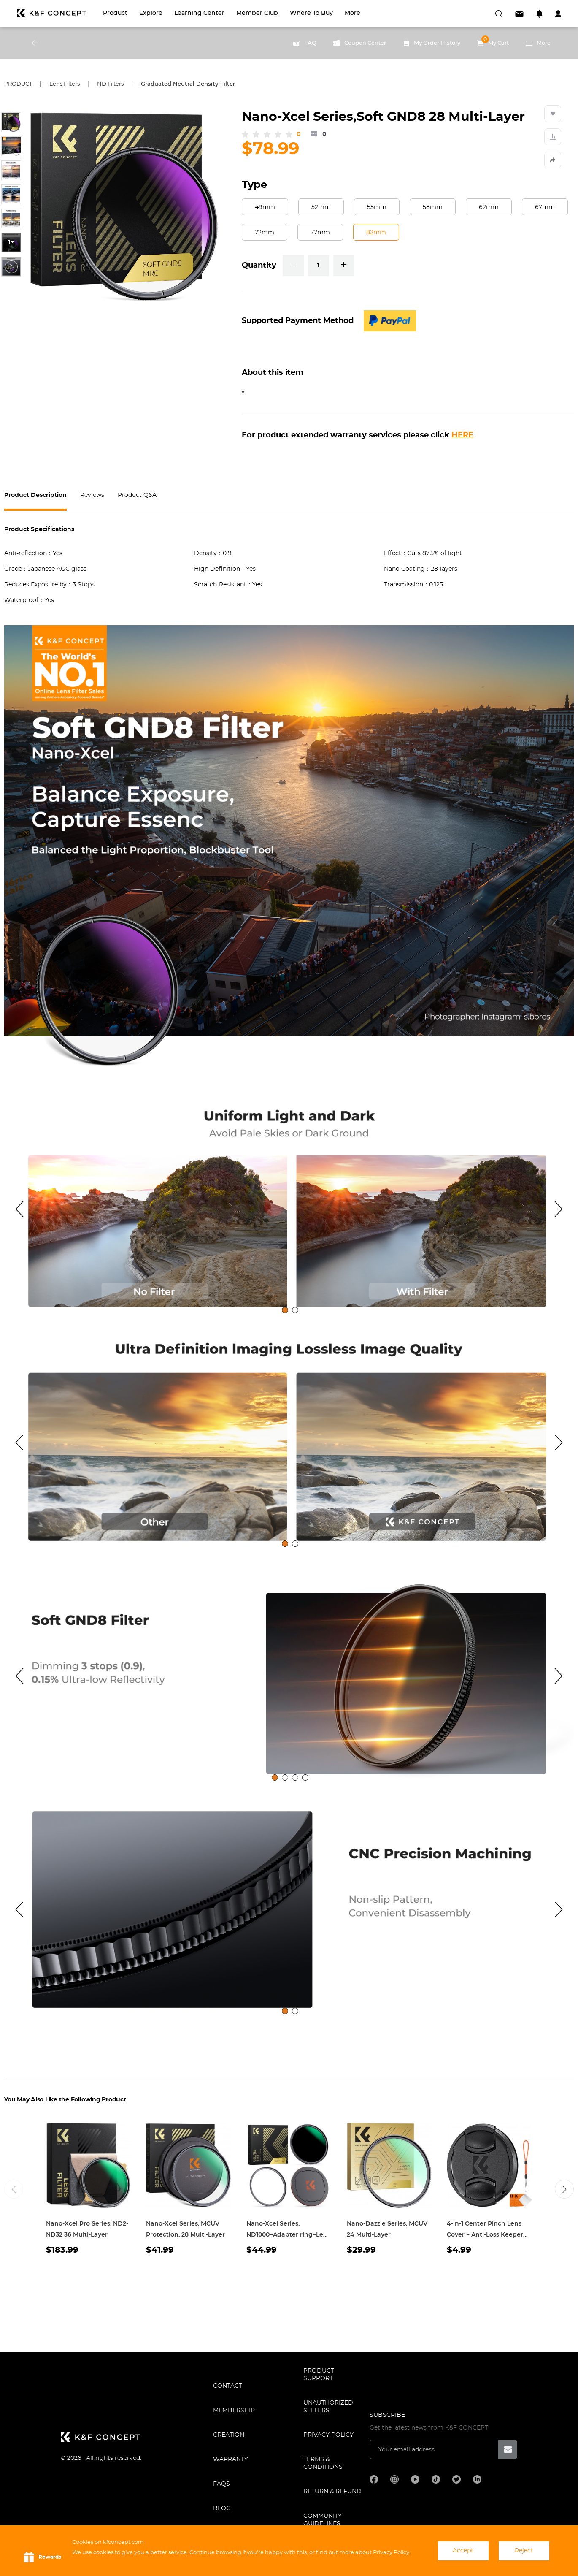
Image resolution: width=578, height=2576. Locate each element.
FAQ (304, 43)
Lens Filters (64, 84)
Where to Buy (311, 13)
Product (115, 13)
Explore (150, 13)
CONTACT (227, 2386)
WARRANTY (230, 2459)
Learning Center (199, 13)
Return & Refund (332, 2492)
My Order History (431, 43)
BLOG (222, 2508)
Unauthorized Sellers (328, 2406)
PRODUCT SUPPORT (318, 2374)
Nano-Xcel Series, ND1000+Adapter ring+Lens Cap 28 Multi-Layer (288, 2235)
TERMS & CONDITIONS (323, 2463)
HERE (462, 435)
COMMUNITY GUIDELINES (322, 2520)
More (352, 13)
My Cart (493, 40)
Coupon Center (359, 43)
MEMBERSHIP (234, 2410)
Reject (524, 2551)
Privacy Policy (328, 2435)
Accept (463, 2551)
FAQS (221, 2484)
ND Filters (110, 84)
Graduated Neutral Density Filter (188, 84)
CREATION (228, 2435)
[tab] (285, 1310)
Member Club (257, 13)
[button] (564, 2189)
